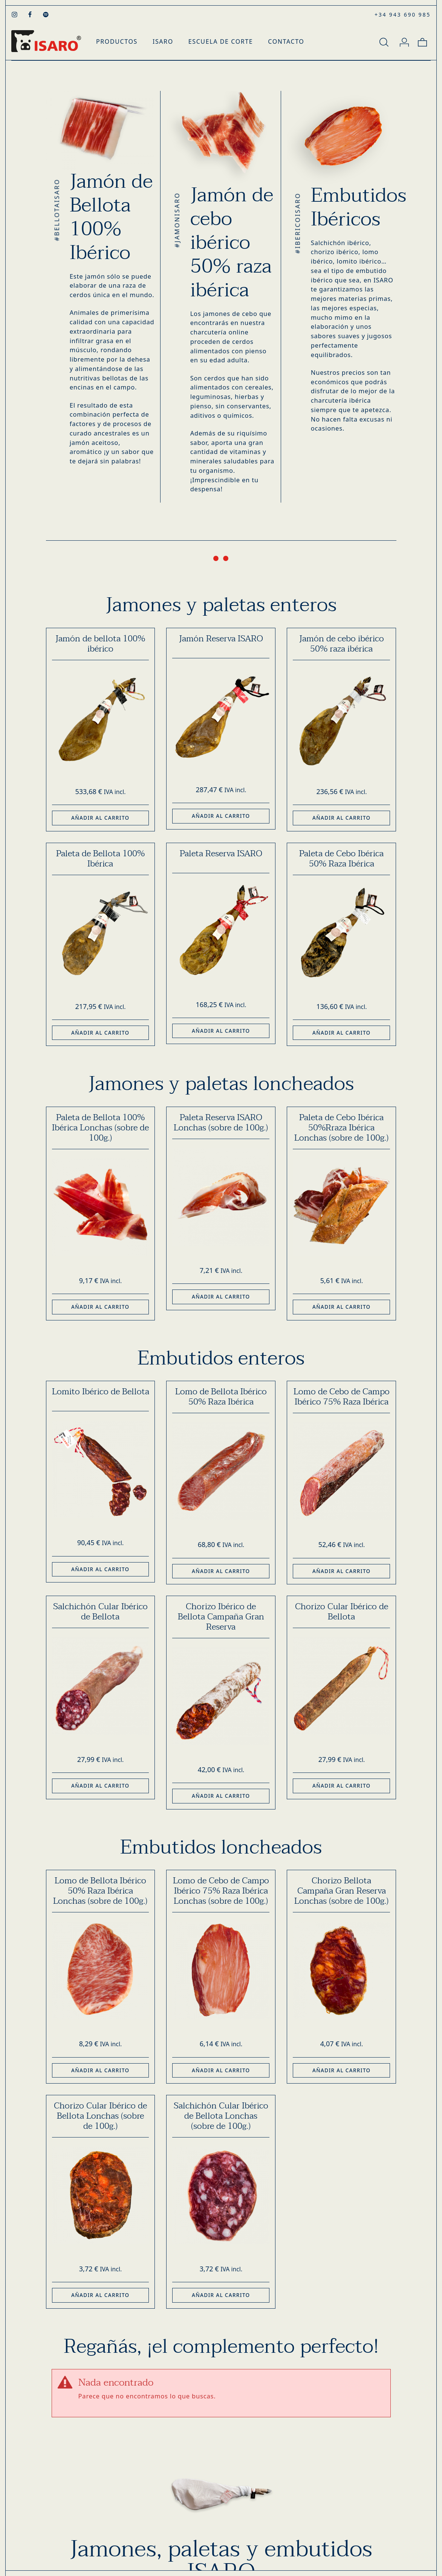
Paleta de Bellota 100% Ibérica (100, 859)
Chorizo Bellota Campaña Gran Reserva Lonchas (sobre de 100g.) (341, 1891)
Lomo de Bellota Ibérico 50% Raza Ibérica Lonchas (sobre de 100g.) (100, 1891)
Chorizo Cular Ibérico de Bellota (341, 1612)
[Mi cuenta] (404, 41)
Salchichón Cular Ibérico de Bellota (100, 1612)
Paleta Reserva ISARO (221, 853)
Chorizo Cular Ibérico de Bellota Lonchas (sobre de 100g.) (100, 2116)
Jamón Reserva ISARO (221, 639)
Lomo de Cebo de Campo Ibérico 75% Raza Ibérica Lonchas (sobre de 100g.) (221, 1891)
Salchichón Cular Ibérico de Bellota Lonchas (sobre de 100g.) (221, 2116)
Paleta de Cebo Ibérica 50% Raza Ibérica (341, 859)
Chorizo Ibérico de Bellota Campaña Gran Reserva (221, 1617)
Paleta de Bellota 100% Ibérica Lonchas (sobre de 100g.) (100, 1128)
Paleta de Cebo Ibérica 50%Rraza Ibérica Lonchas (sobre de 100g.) (341, 1128)
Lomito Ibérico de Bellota (100, 1391)
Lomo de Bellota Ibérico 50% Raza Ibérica (221, 1397)
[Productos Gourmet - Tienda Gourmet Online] (46, 41)
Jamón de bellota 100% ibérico (100, 644)
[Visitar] (15, 14)
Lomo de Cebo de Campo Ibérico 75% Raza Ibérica (342, 1397)
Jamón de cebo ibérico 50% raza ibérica (341, 644)
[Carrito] (422, 41)
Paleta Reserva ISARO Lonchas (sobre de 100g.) (221, 1123)
